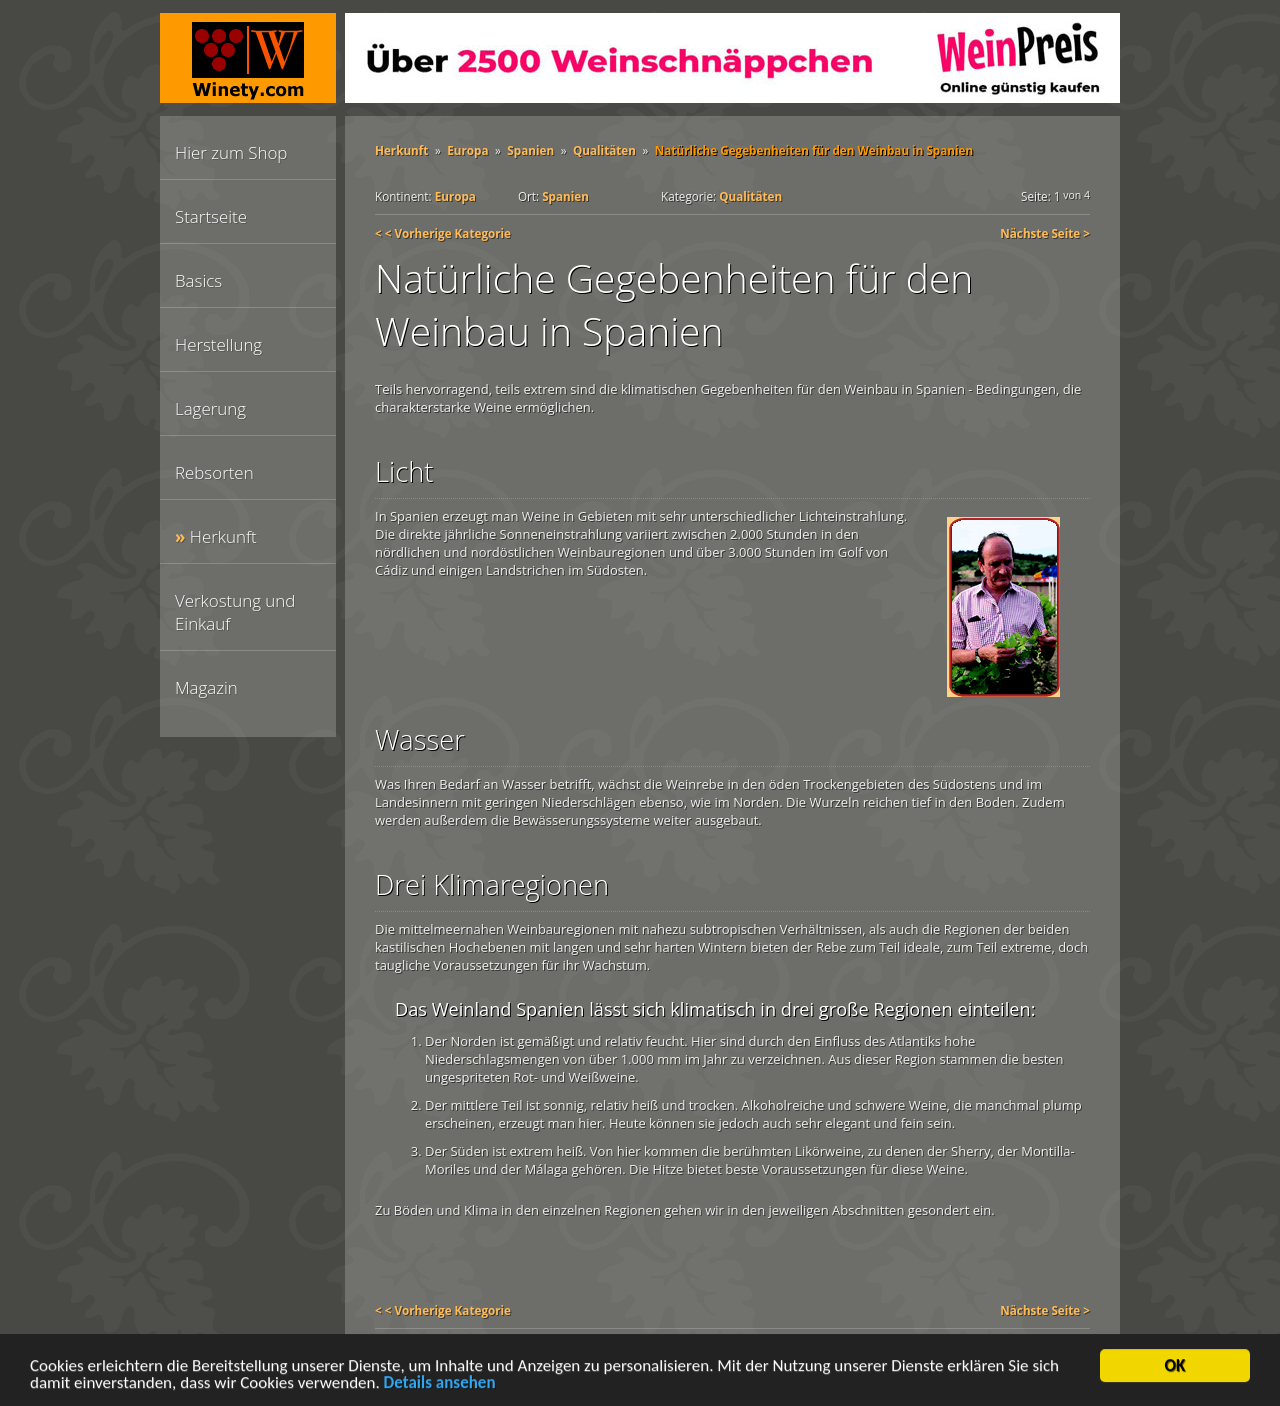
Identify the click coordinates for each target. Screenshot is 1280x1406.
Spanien (530, 150)
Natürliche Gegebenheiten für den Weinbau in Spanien (814, 150)
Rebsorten (214, 472)
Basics (198, 280)
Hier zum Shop (231, 152)
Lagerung (210, 408)
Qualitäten (604, 150)
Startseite (211, 216)
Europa (467, 150)
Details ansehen (440, 1384)
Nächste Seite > (1045, 233)
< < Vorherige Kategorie (443, 233)
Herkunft (223, 536)
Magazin (206, 687)
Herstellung (218, 344)
